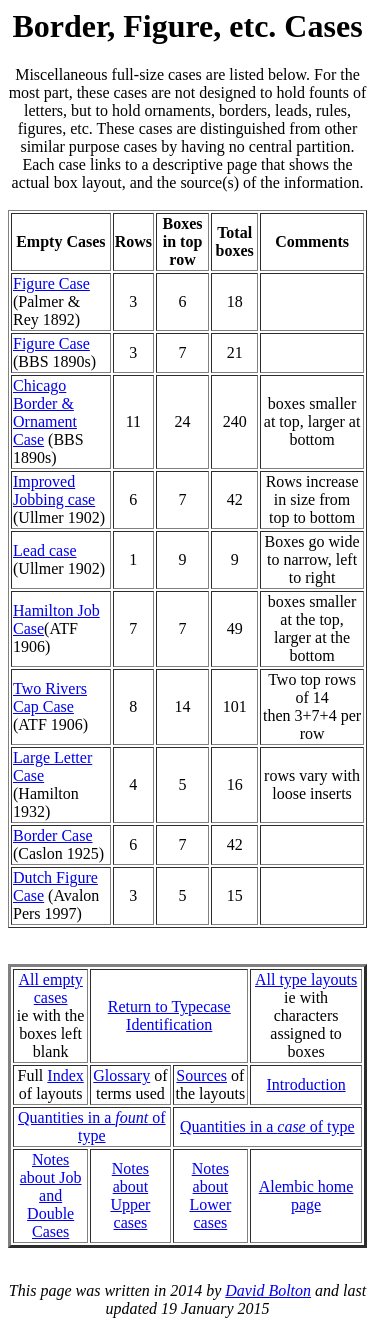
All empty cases (50, 988)
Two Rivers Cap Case (50, 697)
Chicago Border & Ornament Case (45, 412)
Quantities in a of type (92, 1126)
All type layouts (306, 979)
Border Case (53, 835)
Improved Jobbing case (54, 490)
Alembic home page (306, 1195)
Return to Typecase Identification (169, 1015)
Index (65, 1075)
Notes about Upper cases (130, 1195)
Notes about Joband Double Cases (51, 1195)
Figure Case (51, 283)
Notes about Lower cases (210, 1195)
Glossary (121, 1075)
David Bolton (268, 1290)
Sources (201, 1075)
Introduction (306, 1084)
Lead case (45, 550)
